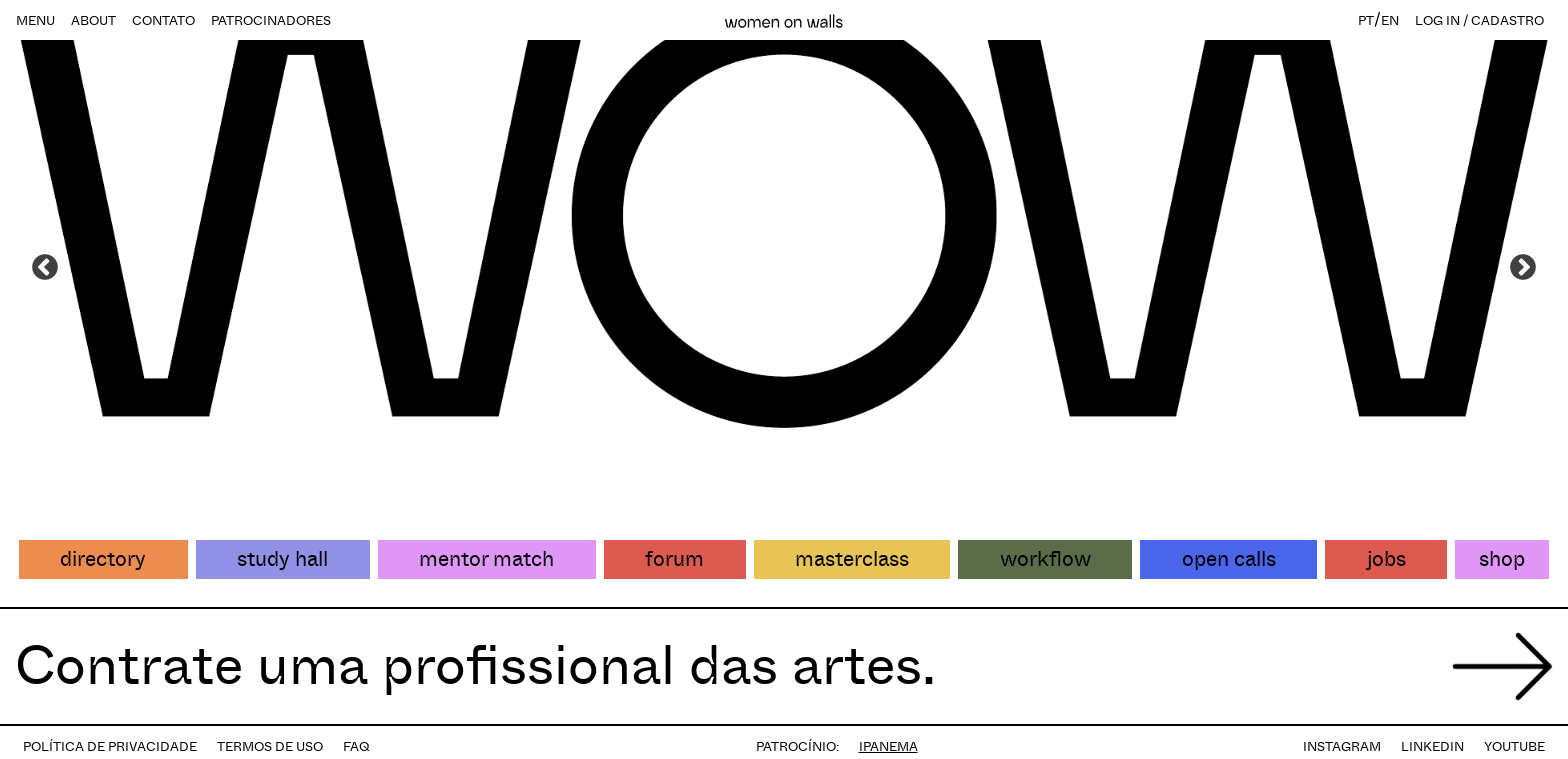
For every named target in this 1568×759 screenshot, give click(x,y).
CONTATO (163, 20)
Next (1523, 268)
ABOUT (93, 20)
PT (1366, 20)
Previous (45, 268)
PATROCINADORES (271, 20)
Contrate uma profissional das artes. (475, 665)
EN (1390, 20)
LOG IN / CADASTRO (1479, 20)
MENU (35, 20)
